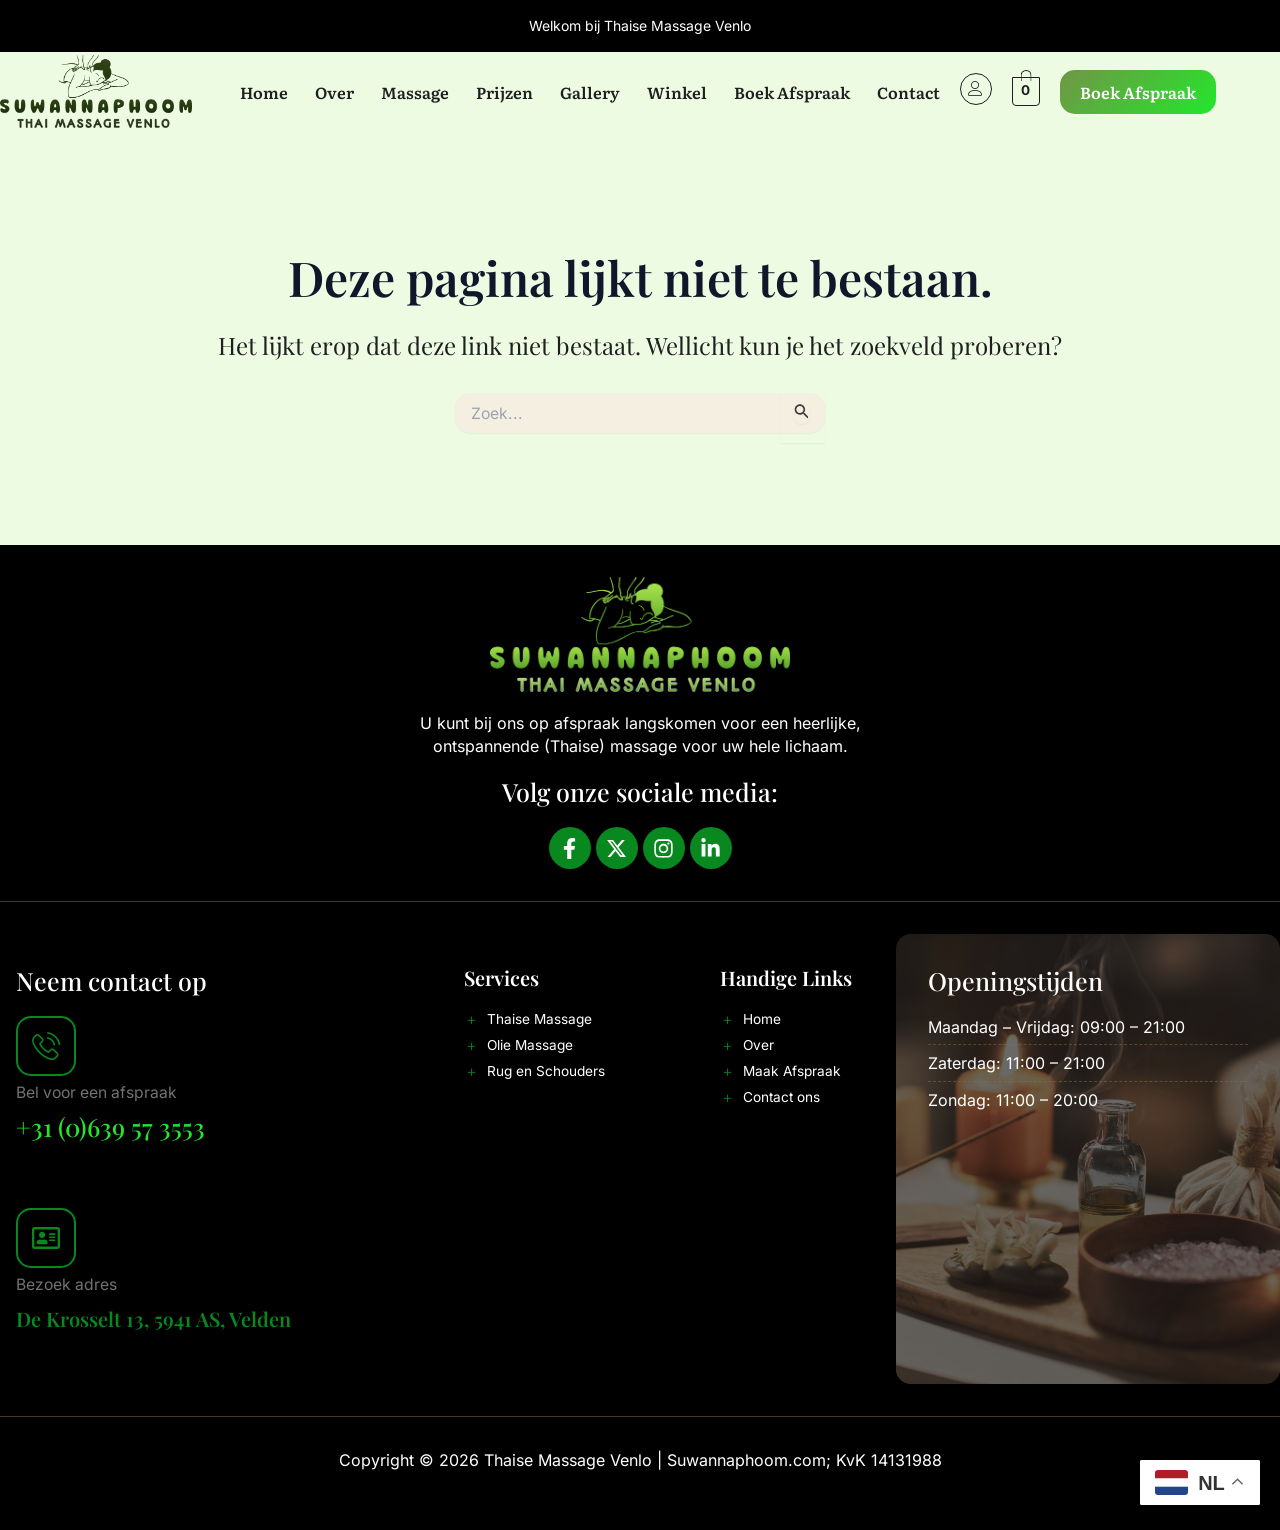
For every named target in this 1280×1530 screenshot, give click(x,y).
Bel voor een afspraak (99, 1092)
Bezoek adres (67, 1283)
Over (333, 92)
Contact (907, 92)
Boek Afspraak (791, 92)
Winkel (676, 92)
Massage (414, 92)
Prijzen (503, 92)
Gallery (589, 92)
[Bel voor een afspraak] (46, 1046)
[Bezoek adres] (46, 1237)
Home (263, 92)
